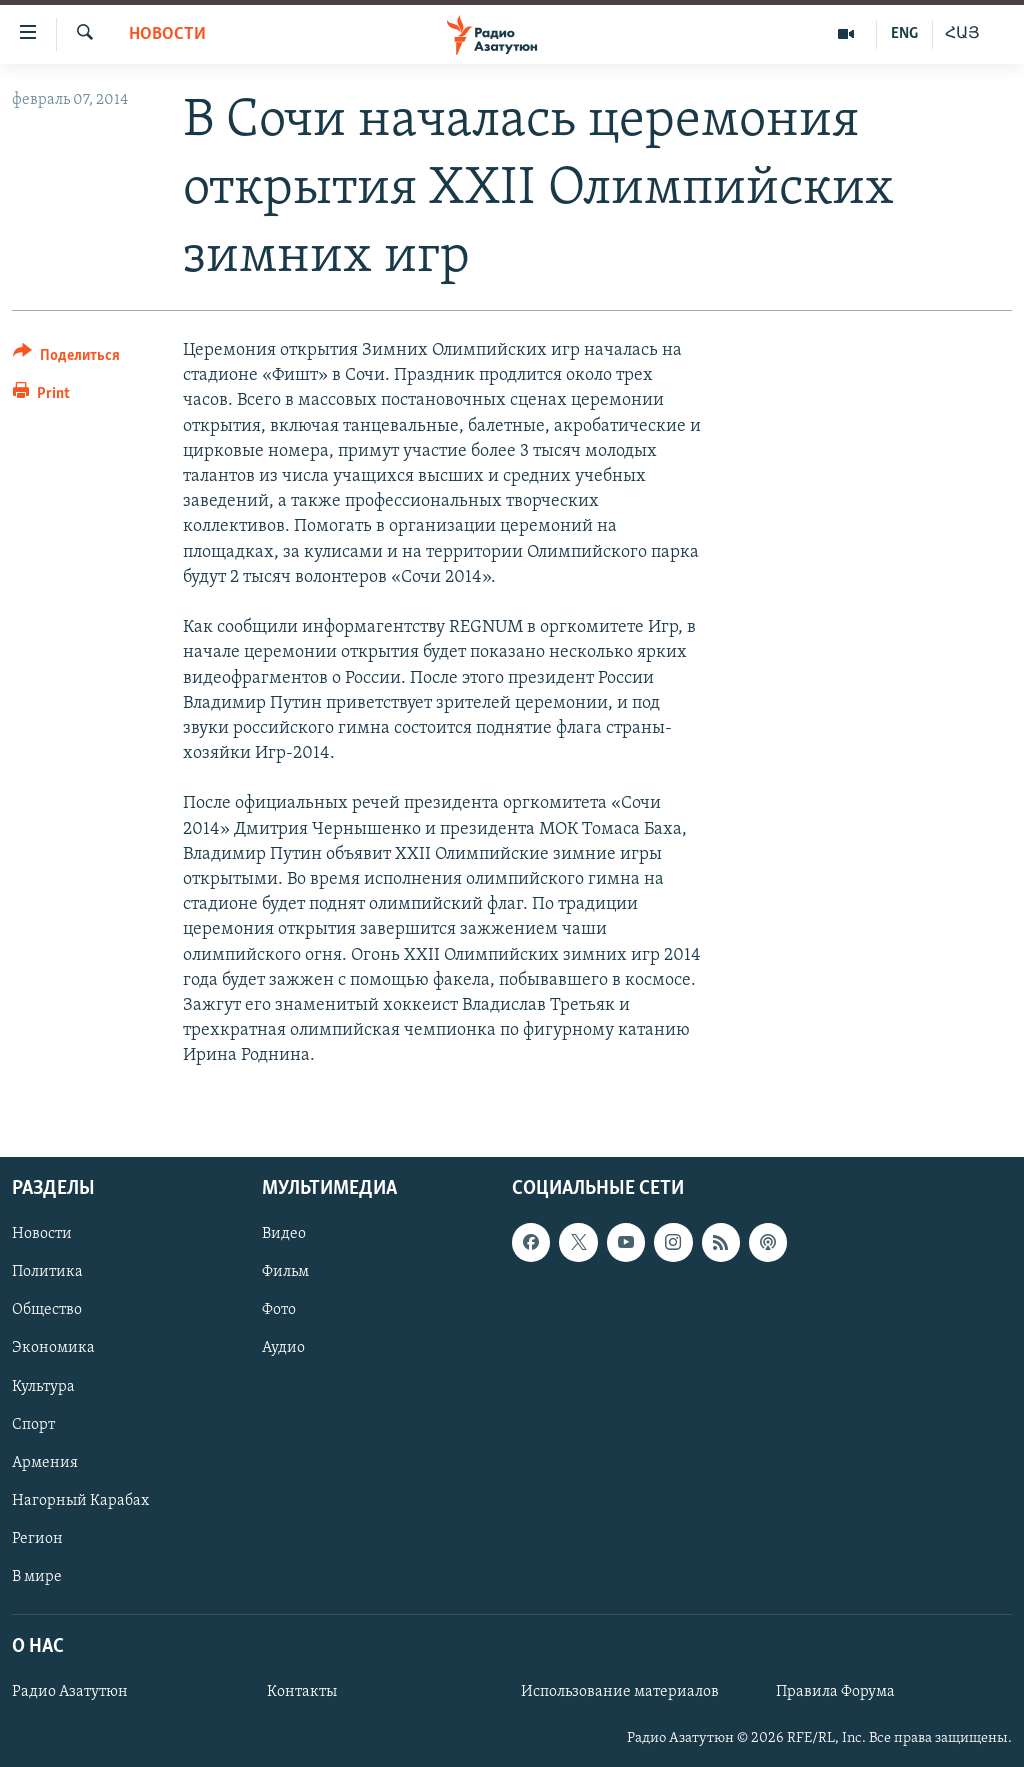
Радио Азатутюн (70, 1692)
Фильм (285, 1272)
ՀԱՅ (962, 34)
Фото (279, 1310)
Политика (47, 1272)
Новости (167, 34)
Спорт (33, 1424)
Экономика (53, 1348)
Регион (37, 1538)
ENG (904, 34)
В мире (37, 1576)
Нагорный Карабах (80, 1500)
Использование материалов (620, 1692)
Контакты (302, 1692)
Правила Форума (835, 1692)
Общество (47, 1310)
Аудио (283, 1348)
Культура (43, 1386)
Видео (284, 1234)
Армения (45, 1462)
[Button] (66, 358)
